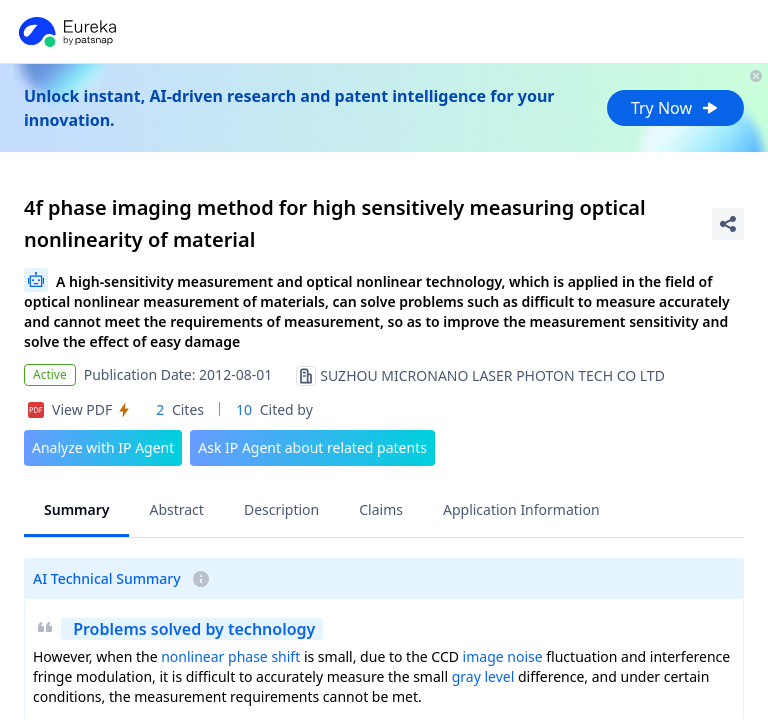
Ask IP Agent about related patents (312, 447)
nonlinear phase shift (230, 656)
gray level (483, 676)
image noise (503, 656)
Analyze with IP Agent (103, 447)
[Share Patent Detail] (728, 224)
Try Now (675, 108)
